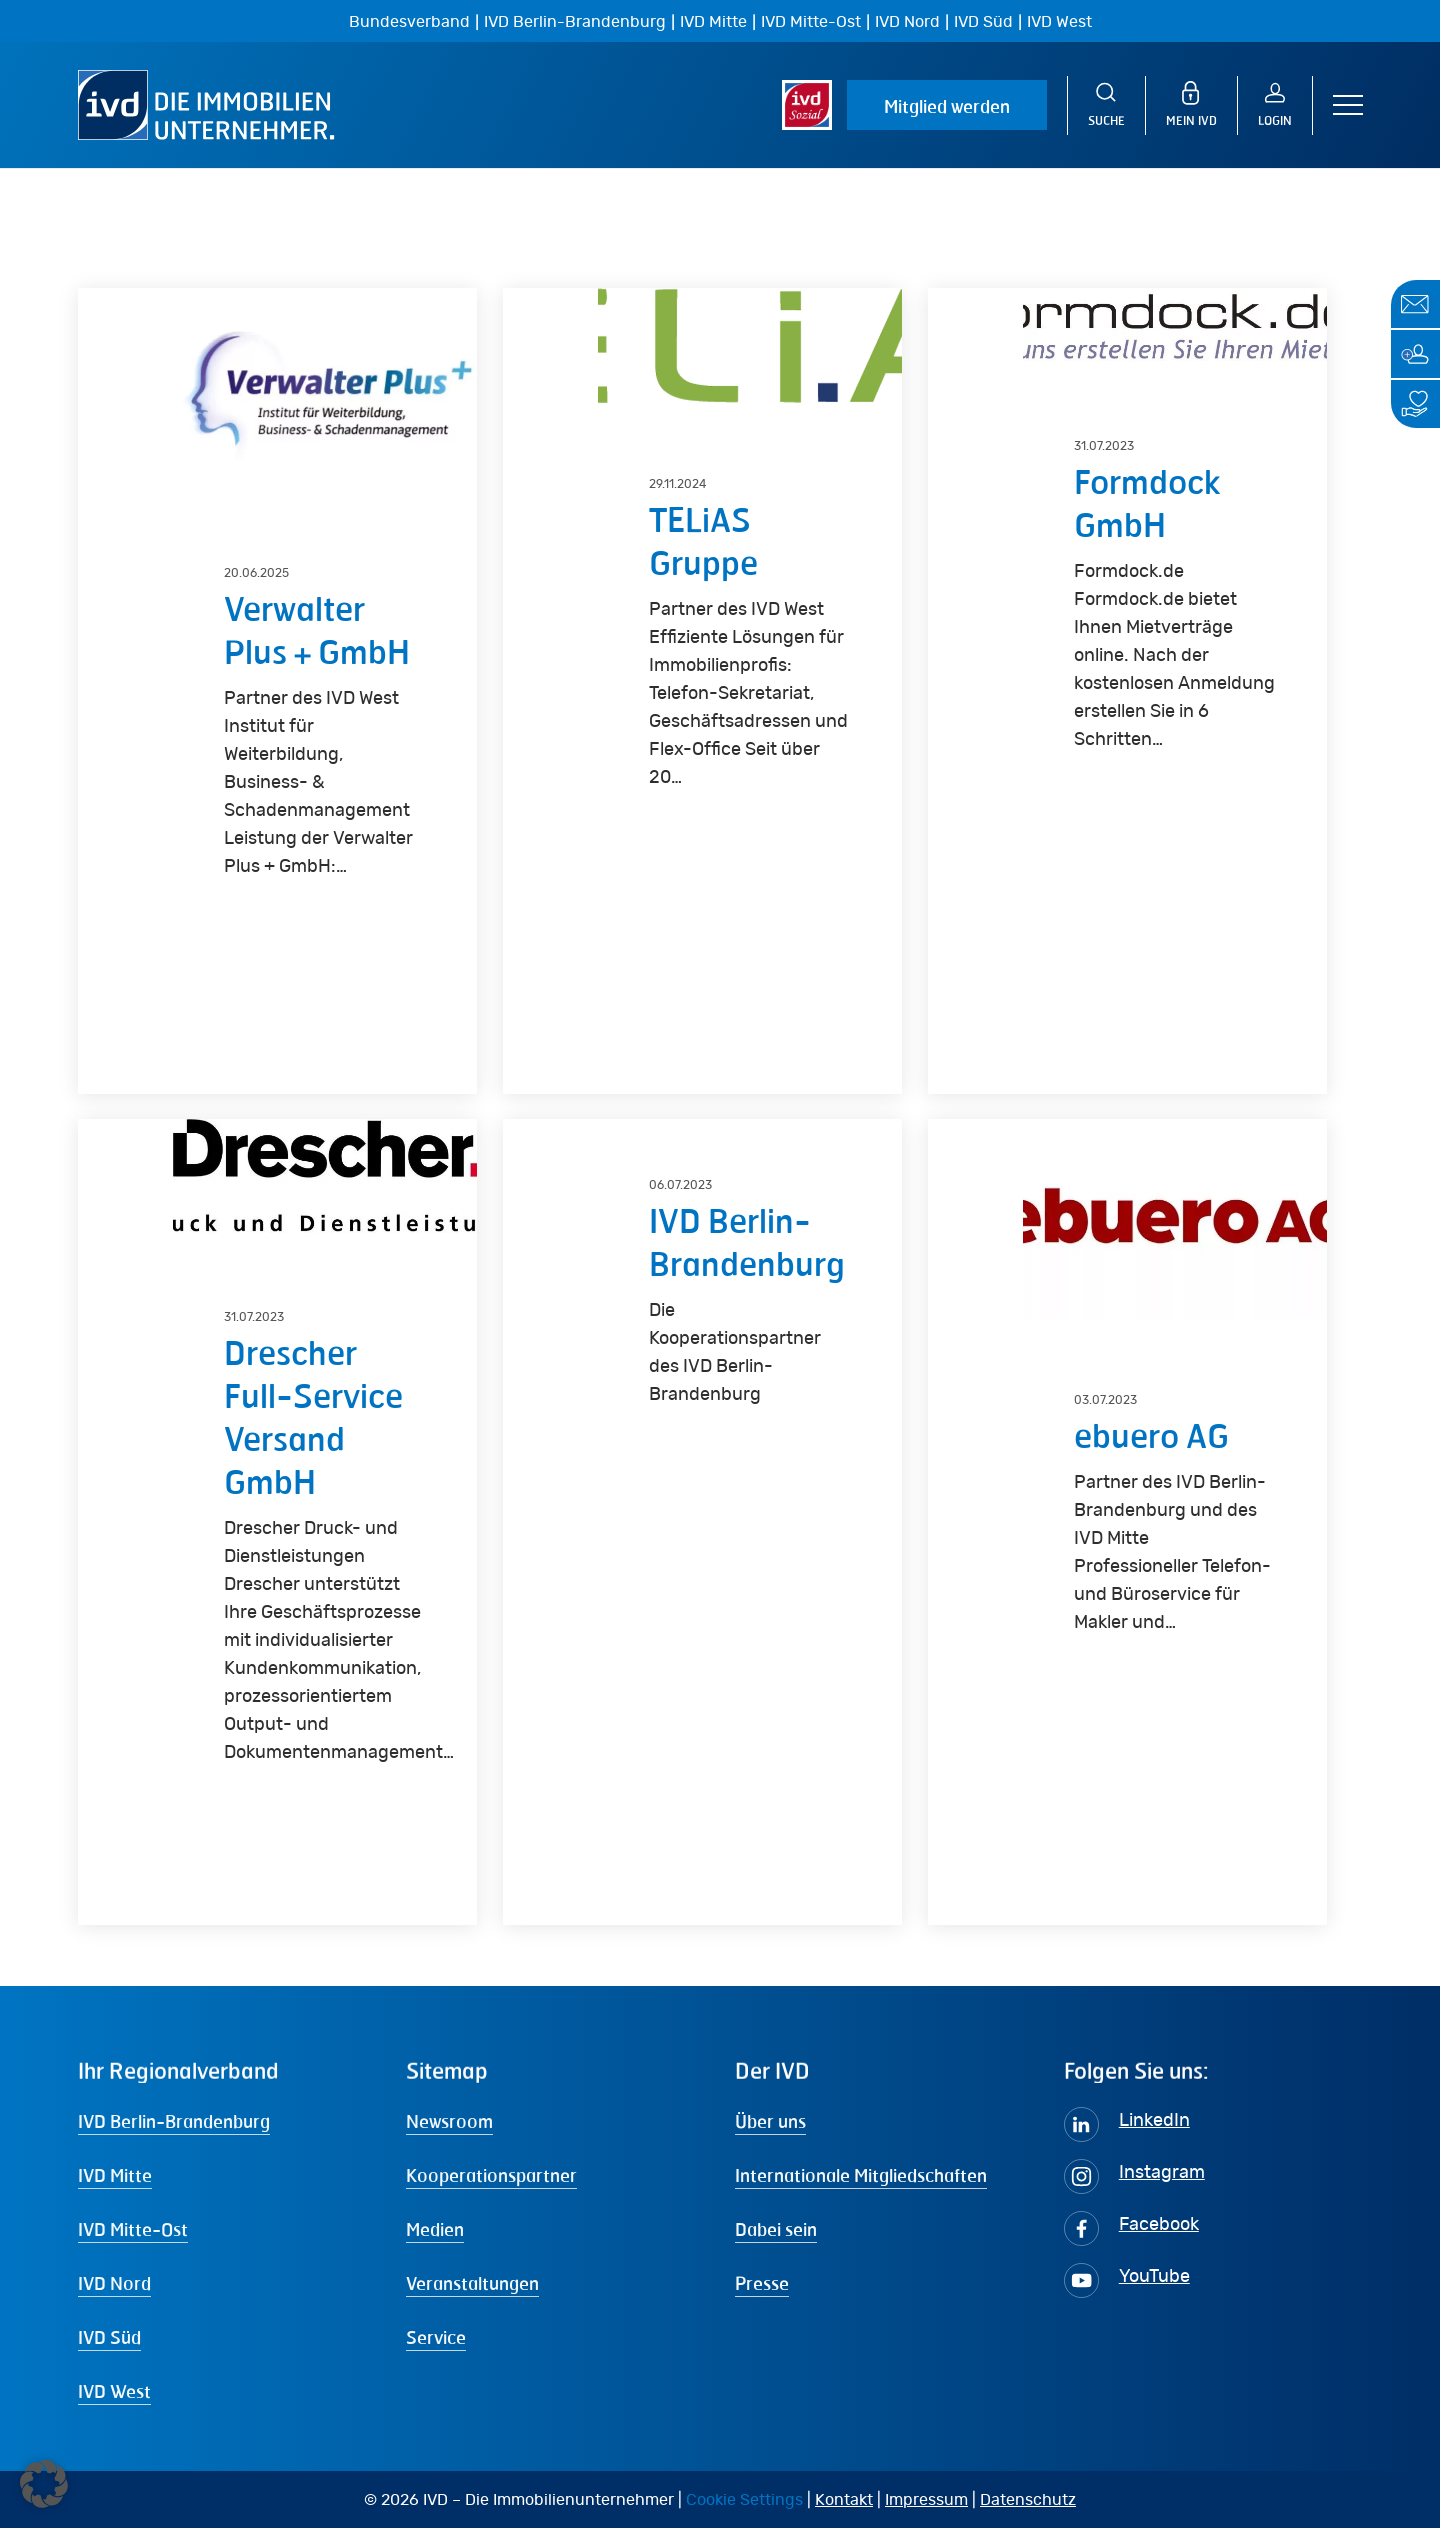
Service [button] (436, 2337)
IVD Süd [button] (109, 2337)
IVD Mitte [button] (115, 2175)
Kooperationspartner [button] (491, 2175)
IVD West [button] (114, 2391)
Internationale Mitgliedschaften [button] (861, 2175)
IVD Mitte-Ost (811, 22)
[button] (1348, 105)
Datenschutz (1028, 2500)
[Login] (1285, 105)
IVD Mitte (713, 22)
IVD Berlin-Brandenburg (575, 22)
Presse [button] (762, 2283)
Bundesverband (409, 22)
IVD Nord (907, 22)
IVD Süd (983, 22)
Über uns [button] (770, 2121)
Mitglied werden (947, 106)
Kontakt (844, 2500)
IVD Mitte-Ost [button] (133, 2229)
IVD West (1059, 22)
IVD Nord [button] (114, 2283)
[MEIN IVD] (1202, 105)
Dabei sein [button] (776, 2229)
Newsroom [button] (449, 2121)
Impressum (926, 2500)
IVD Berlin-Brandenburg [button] (174, 2121)
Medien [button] (435, 2229)
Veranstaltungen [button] (472, 2283)
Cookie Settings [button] (744, 2500)
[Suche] (1106, 105)
